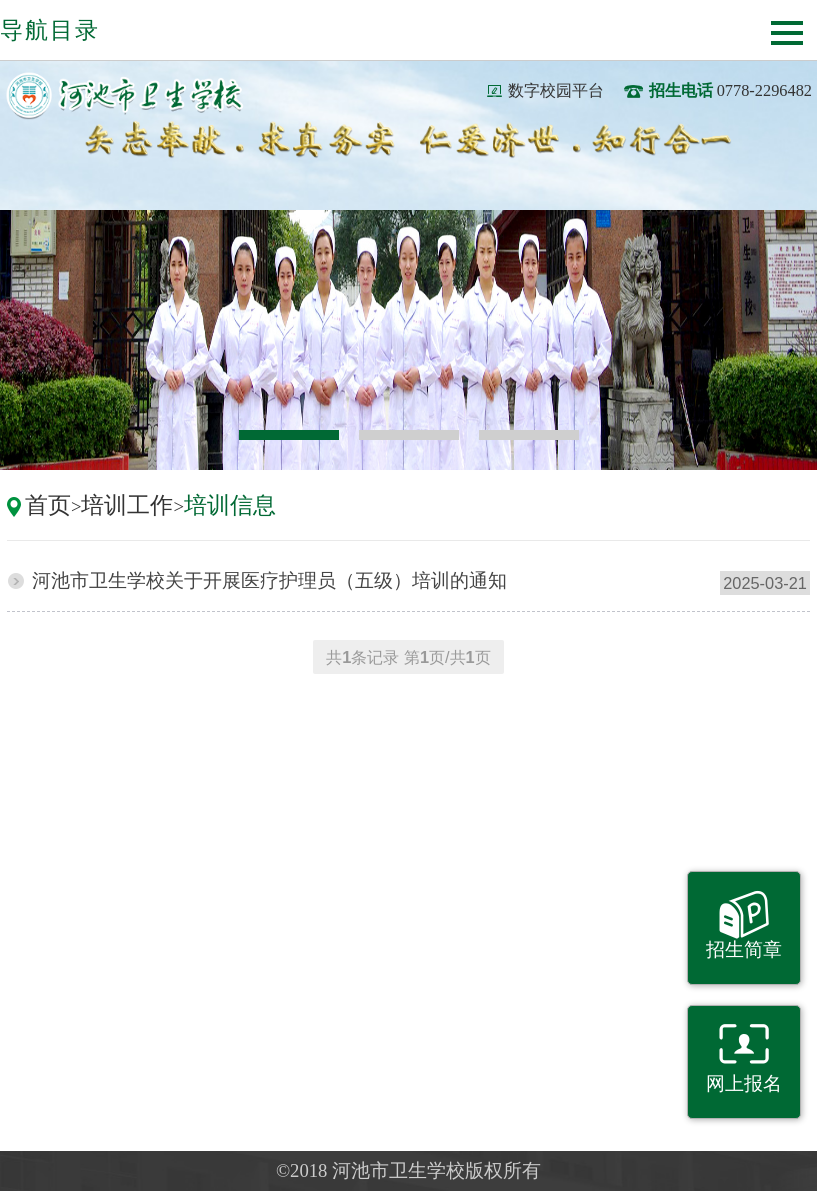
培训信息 (230, 505)
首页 (48, 505)
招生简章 (744, 949)
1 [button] (289, 435)
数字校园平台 (556, 90)
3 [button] (529, 435)
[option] (408, 340)
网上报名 (744, 1083)
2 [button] (409, 435)
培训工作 (127, 505)
